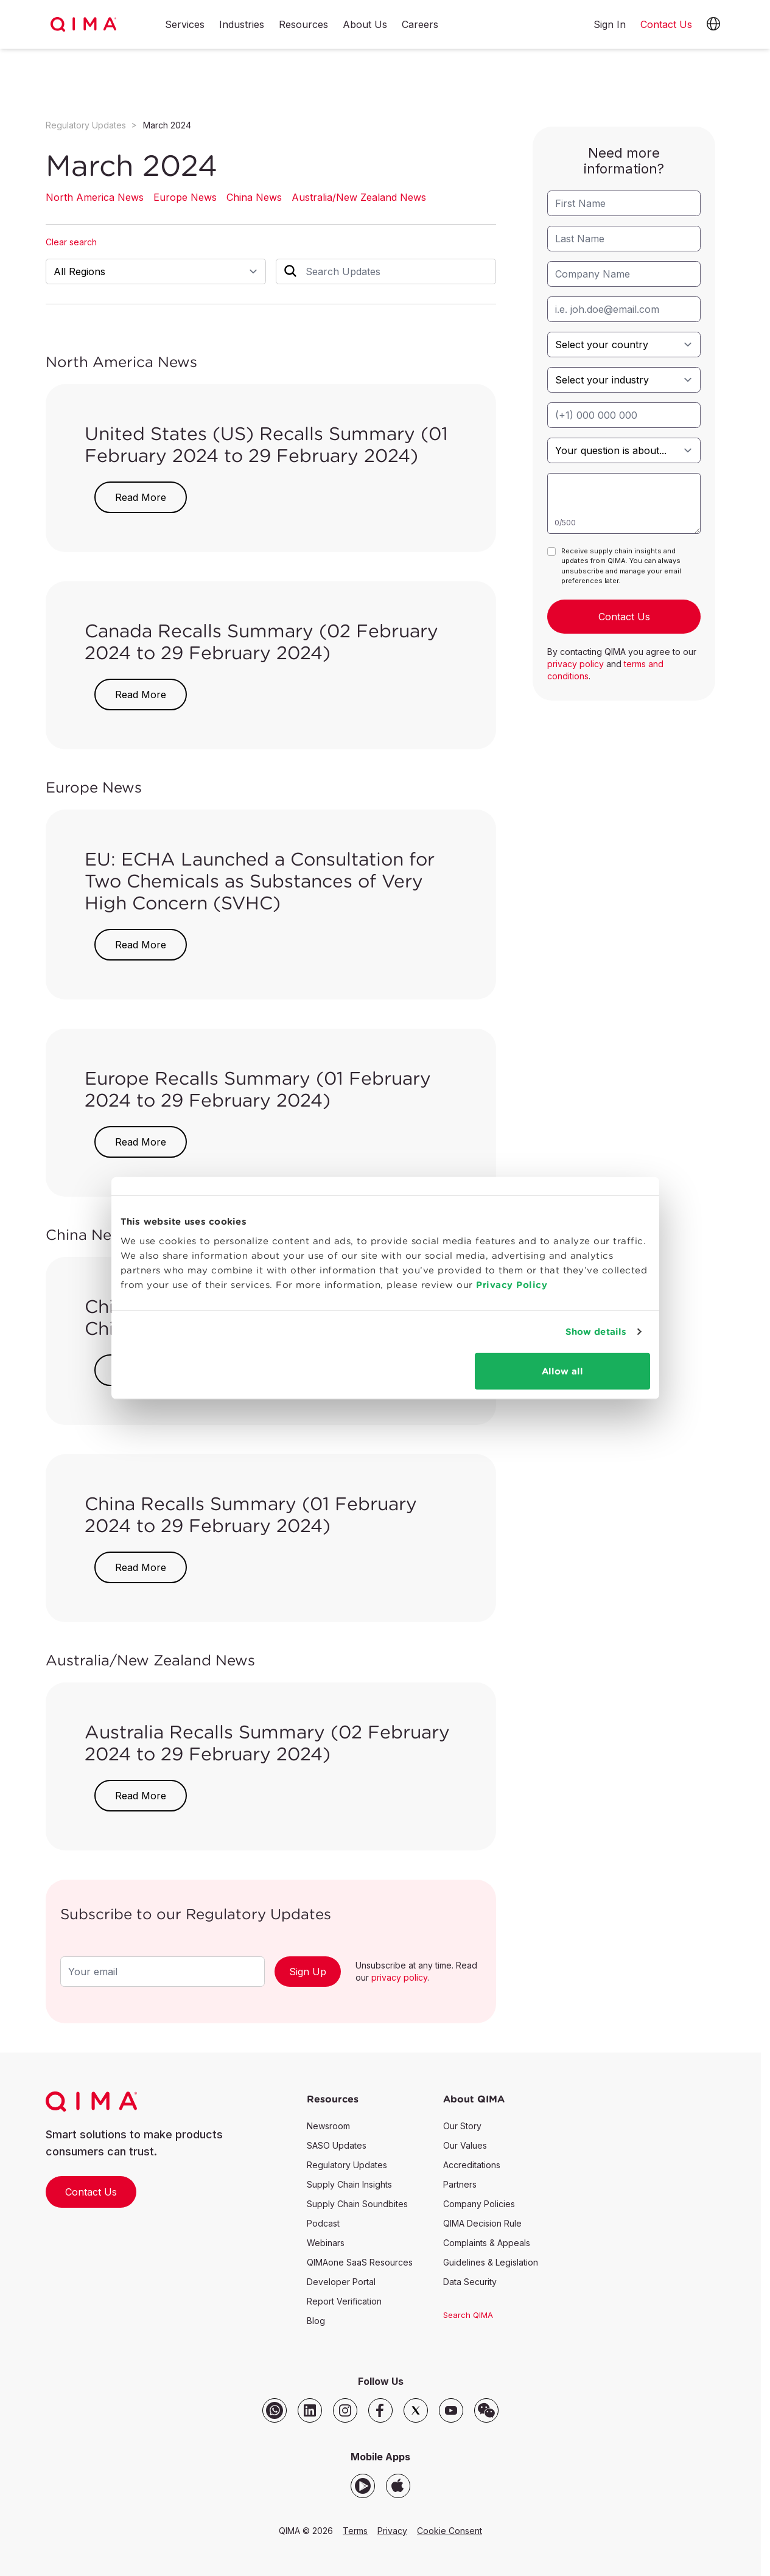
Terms (355, 2530)
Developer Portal (341, 2282)
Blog (316, 2320)
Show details (595, 1331)
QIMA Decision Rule (482, 2223)
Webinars (326, 2243)
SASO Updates (336, 2145)
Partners (460, 2184)
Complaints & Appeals (486, 2243)
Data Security (470, 2282)
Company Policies (479, 2204)
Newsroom (328, 2126)
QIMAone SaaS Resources (360, 2262)
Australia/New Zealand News (359, 197)
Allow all (562, 1370)
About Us (365, 25)
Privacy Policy (511, 1284)
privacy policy (399, 1977)
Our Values (465, 2145)
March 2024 (167, 125)
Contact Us (91, 2192)
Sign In (609, 24)
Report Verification (344, 2301)
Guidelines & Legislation (490, 2262)
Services (185, 25)
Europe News (185, 197)
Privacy (392, 2530)
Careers (420, 25)
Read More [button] (140, 497)
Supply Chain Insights (349, 2184)
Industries (241, 25)
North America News (95, 197)
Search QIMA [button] (468, 2315)
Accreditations (471, 2165)
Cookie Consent (449, 2530)
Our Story (462, 2126)
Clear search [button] (71, 242)
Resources (303, 25)
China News (254, 197)
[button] (713, 24)
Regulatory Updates (86, 125)
